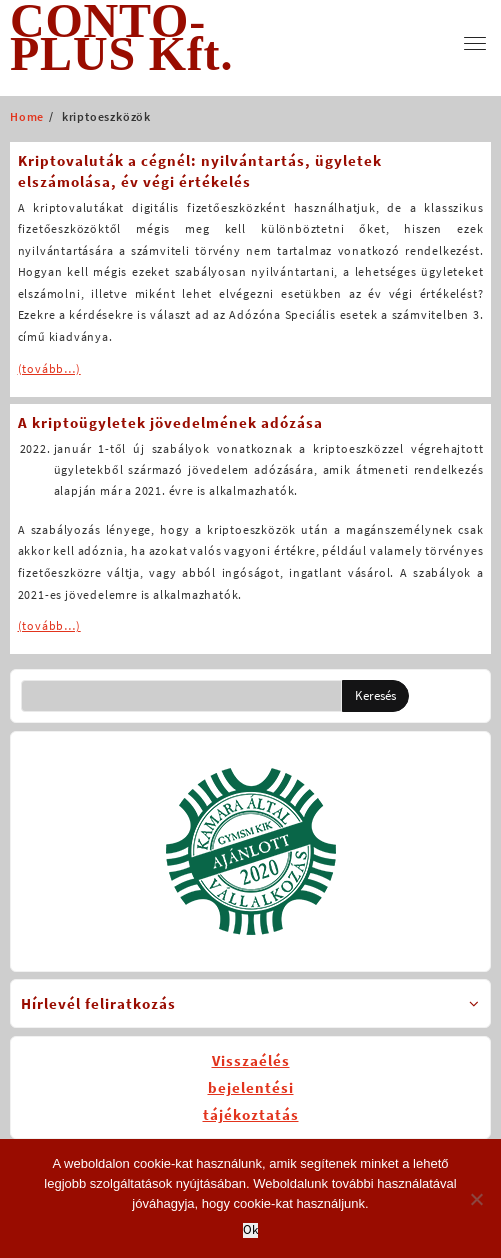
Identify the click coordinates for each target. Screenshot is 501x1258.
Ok (250, 1230)
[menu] (475, 43)
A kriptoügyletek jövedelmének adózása (170, 422)
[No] (476, 1199)
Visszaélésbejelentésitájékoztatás (251, 1087)
